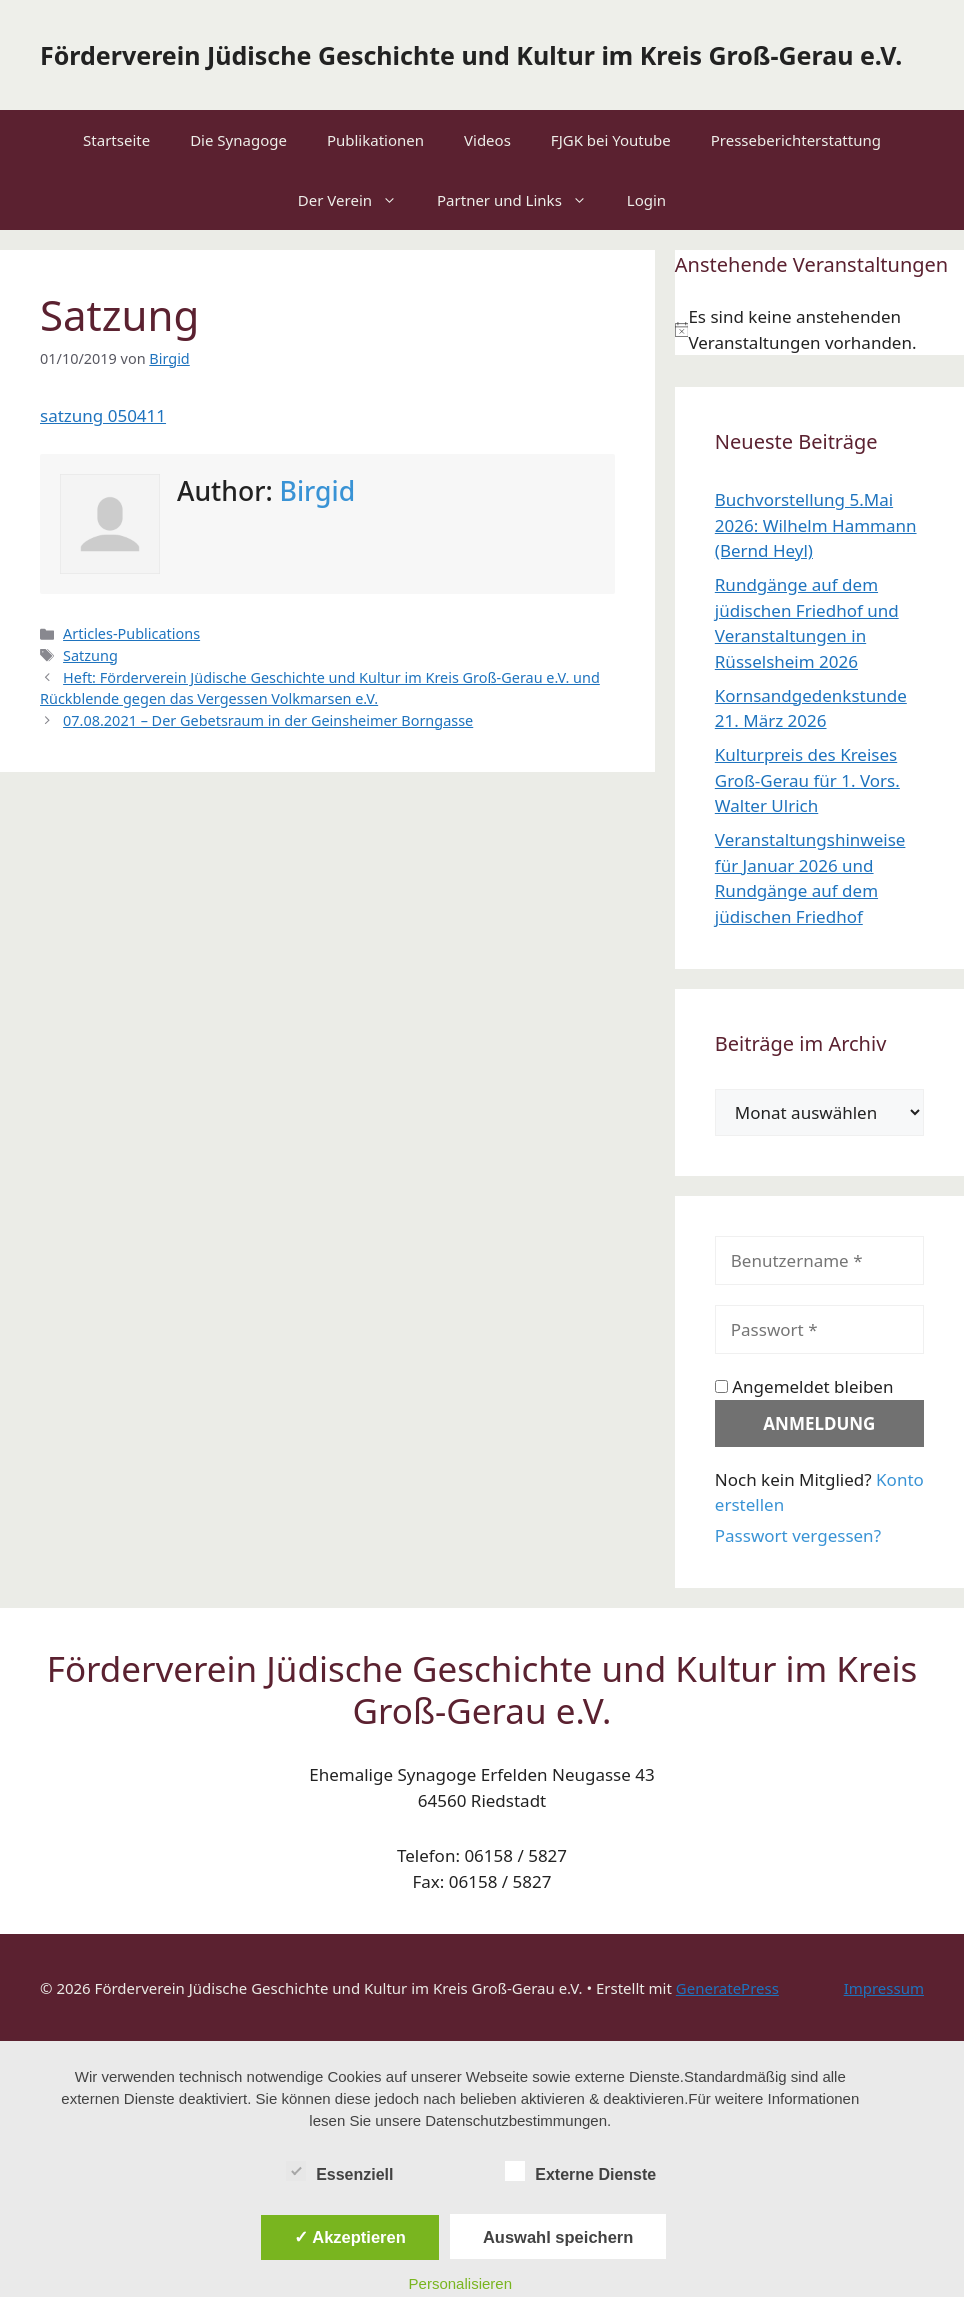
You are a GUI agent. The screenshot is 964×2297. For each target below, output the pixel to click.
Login (646, 200)
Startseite (116, 140)
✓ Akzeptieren (350, 2237)
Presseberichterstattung (796, 140)
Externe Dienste (580, 2171)
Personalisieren (460, 2283)
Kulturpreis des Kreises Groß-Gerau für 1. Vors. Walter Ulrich (807, 780)
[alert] (819, 329)
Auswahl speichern (558, 2237)
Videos (487, 140)
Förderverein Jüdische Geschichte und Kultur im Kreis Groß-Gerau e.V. (471, 55)
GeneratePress (727, 1988)
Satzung (90, 655)
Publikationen (375, 140)
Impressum (884, 1988)
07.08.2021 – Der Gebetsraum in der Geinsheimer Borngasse (268, 720)
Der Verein (357, 200)
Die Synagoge (238, 140)
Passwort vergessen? (798, 1535)
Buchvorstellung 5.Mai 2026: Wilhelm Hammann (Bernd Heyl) (816, 525)
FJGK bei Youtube (611, 140)
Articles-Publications (131, 633)
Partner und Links (522, 200)
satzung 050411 (103, 415)
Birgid (318, 491)
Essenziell (339, 2171)
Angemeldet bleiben (804, 1386)
